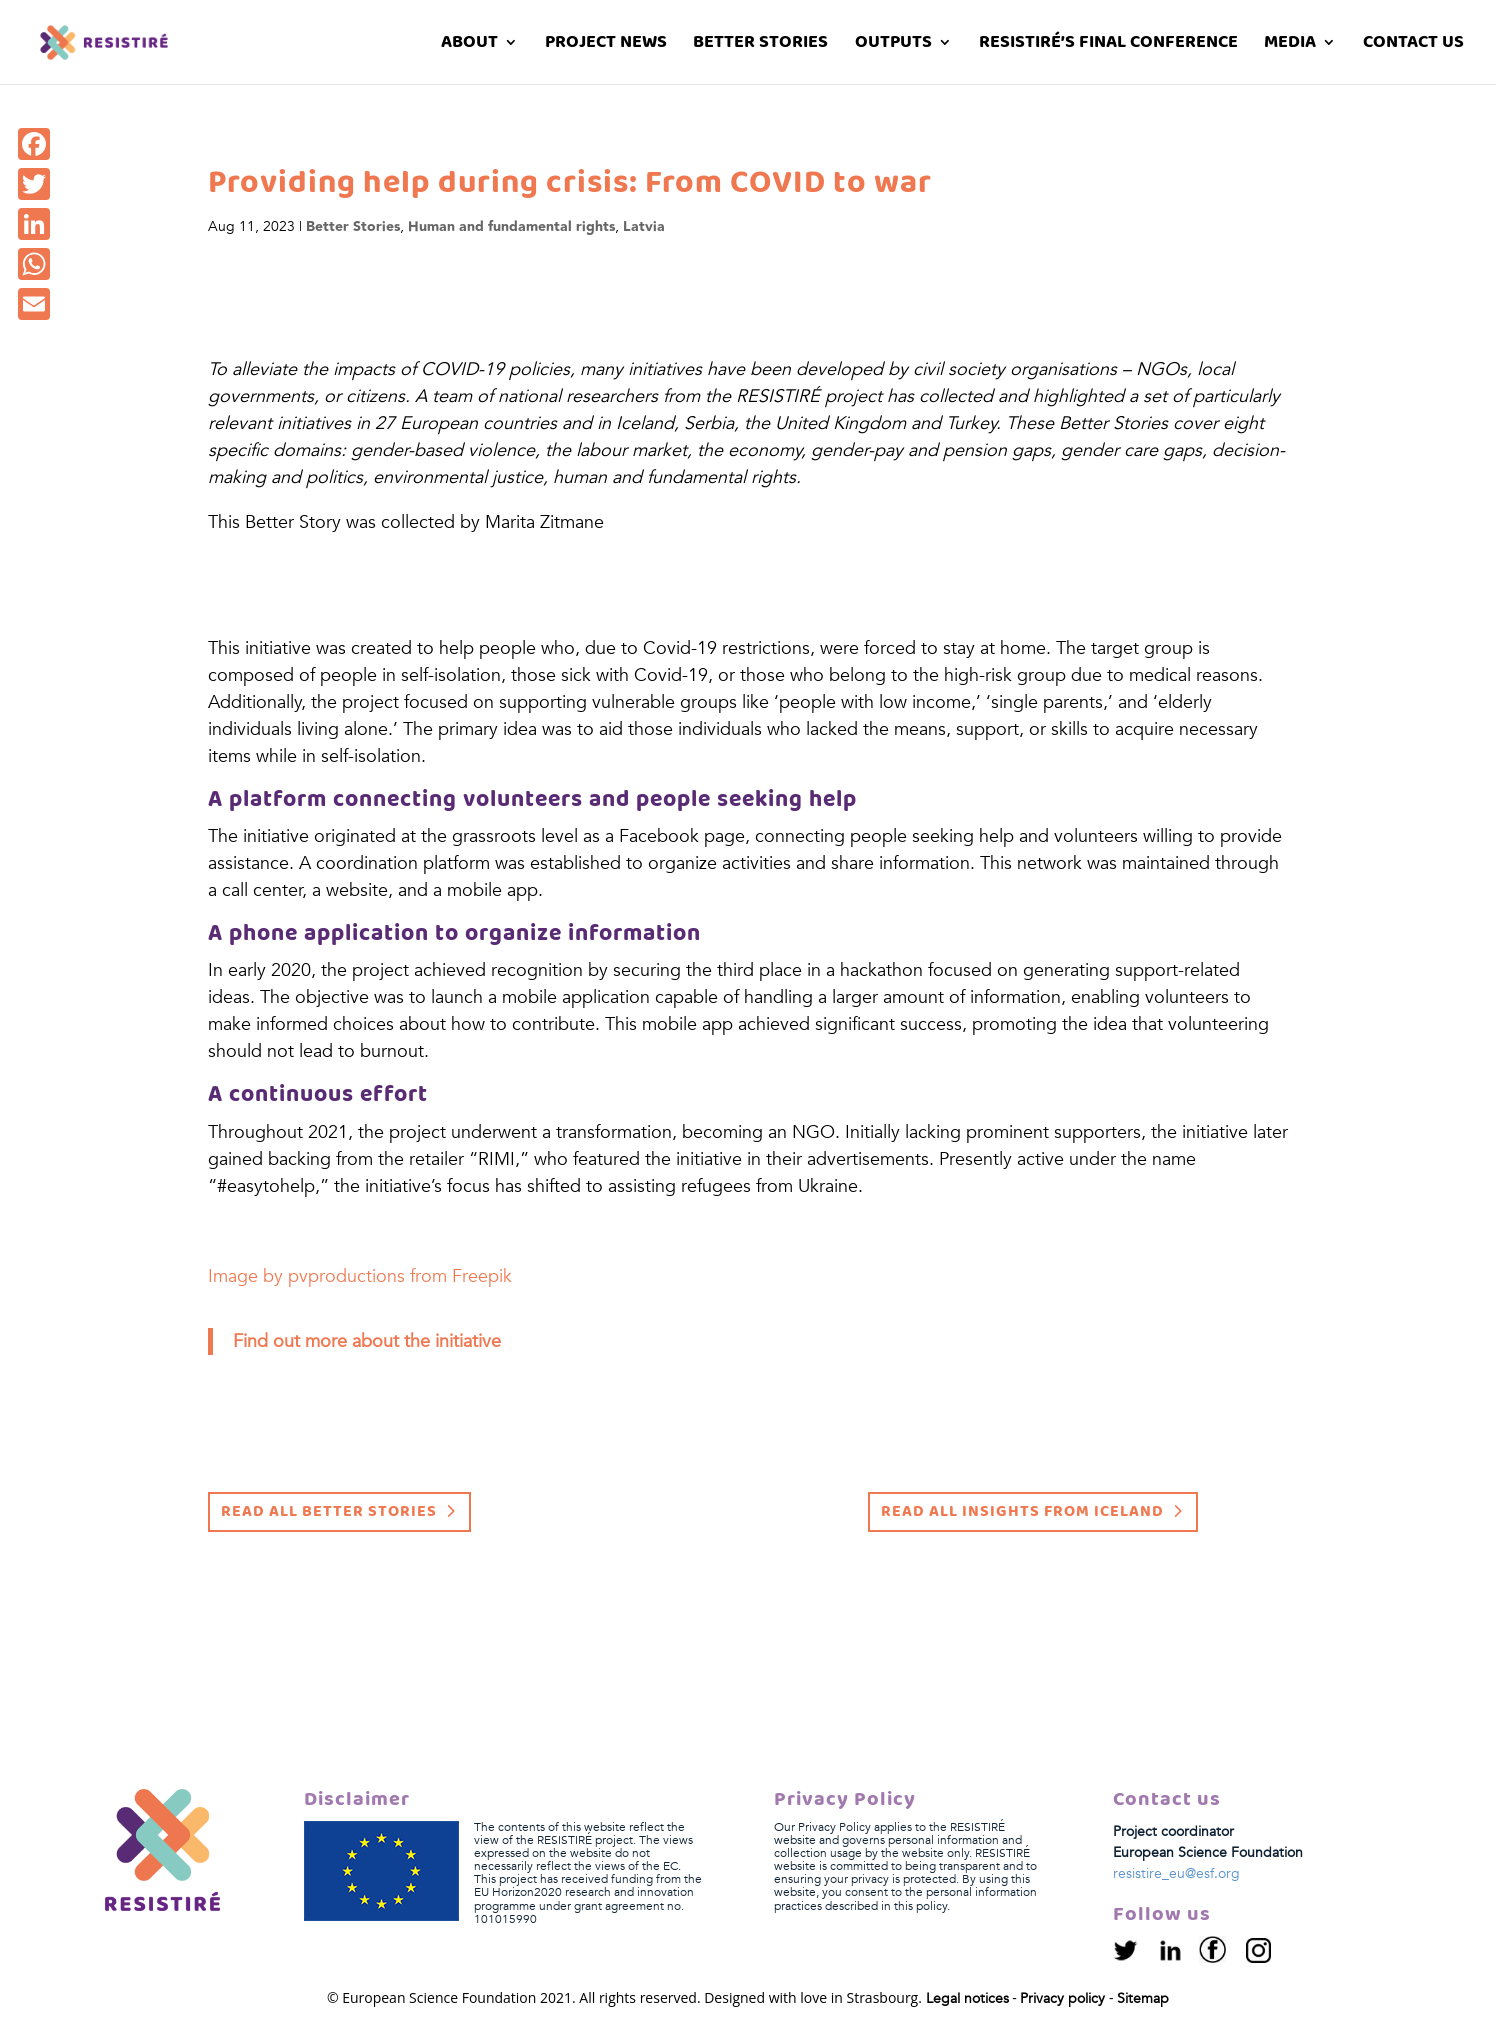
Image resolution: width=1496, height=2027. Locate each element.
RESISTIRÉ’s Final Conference (1108, 45)
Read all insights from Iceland (1022, 1511)
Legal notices (967, 1998)
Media (1290, 45)
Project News (606, 45)
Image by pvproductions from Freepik (360, 1276)
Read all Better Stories (329, 1511)
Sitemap (1143, 1998)
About (469, 45)
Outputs (893, 45)
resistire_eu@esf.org (1176, 1873)
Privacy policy (1062, 1998)
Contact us (1413, 45)
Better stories (760, 45)
